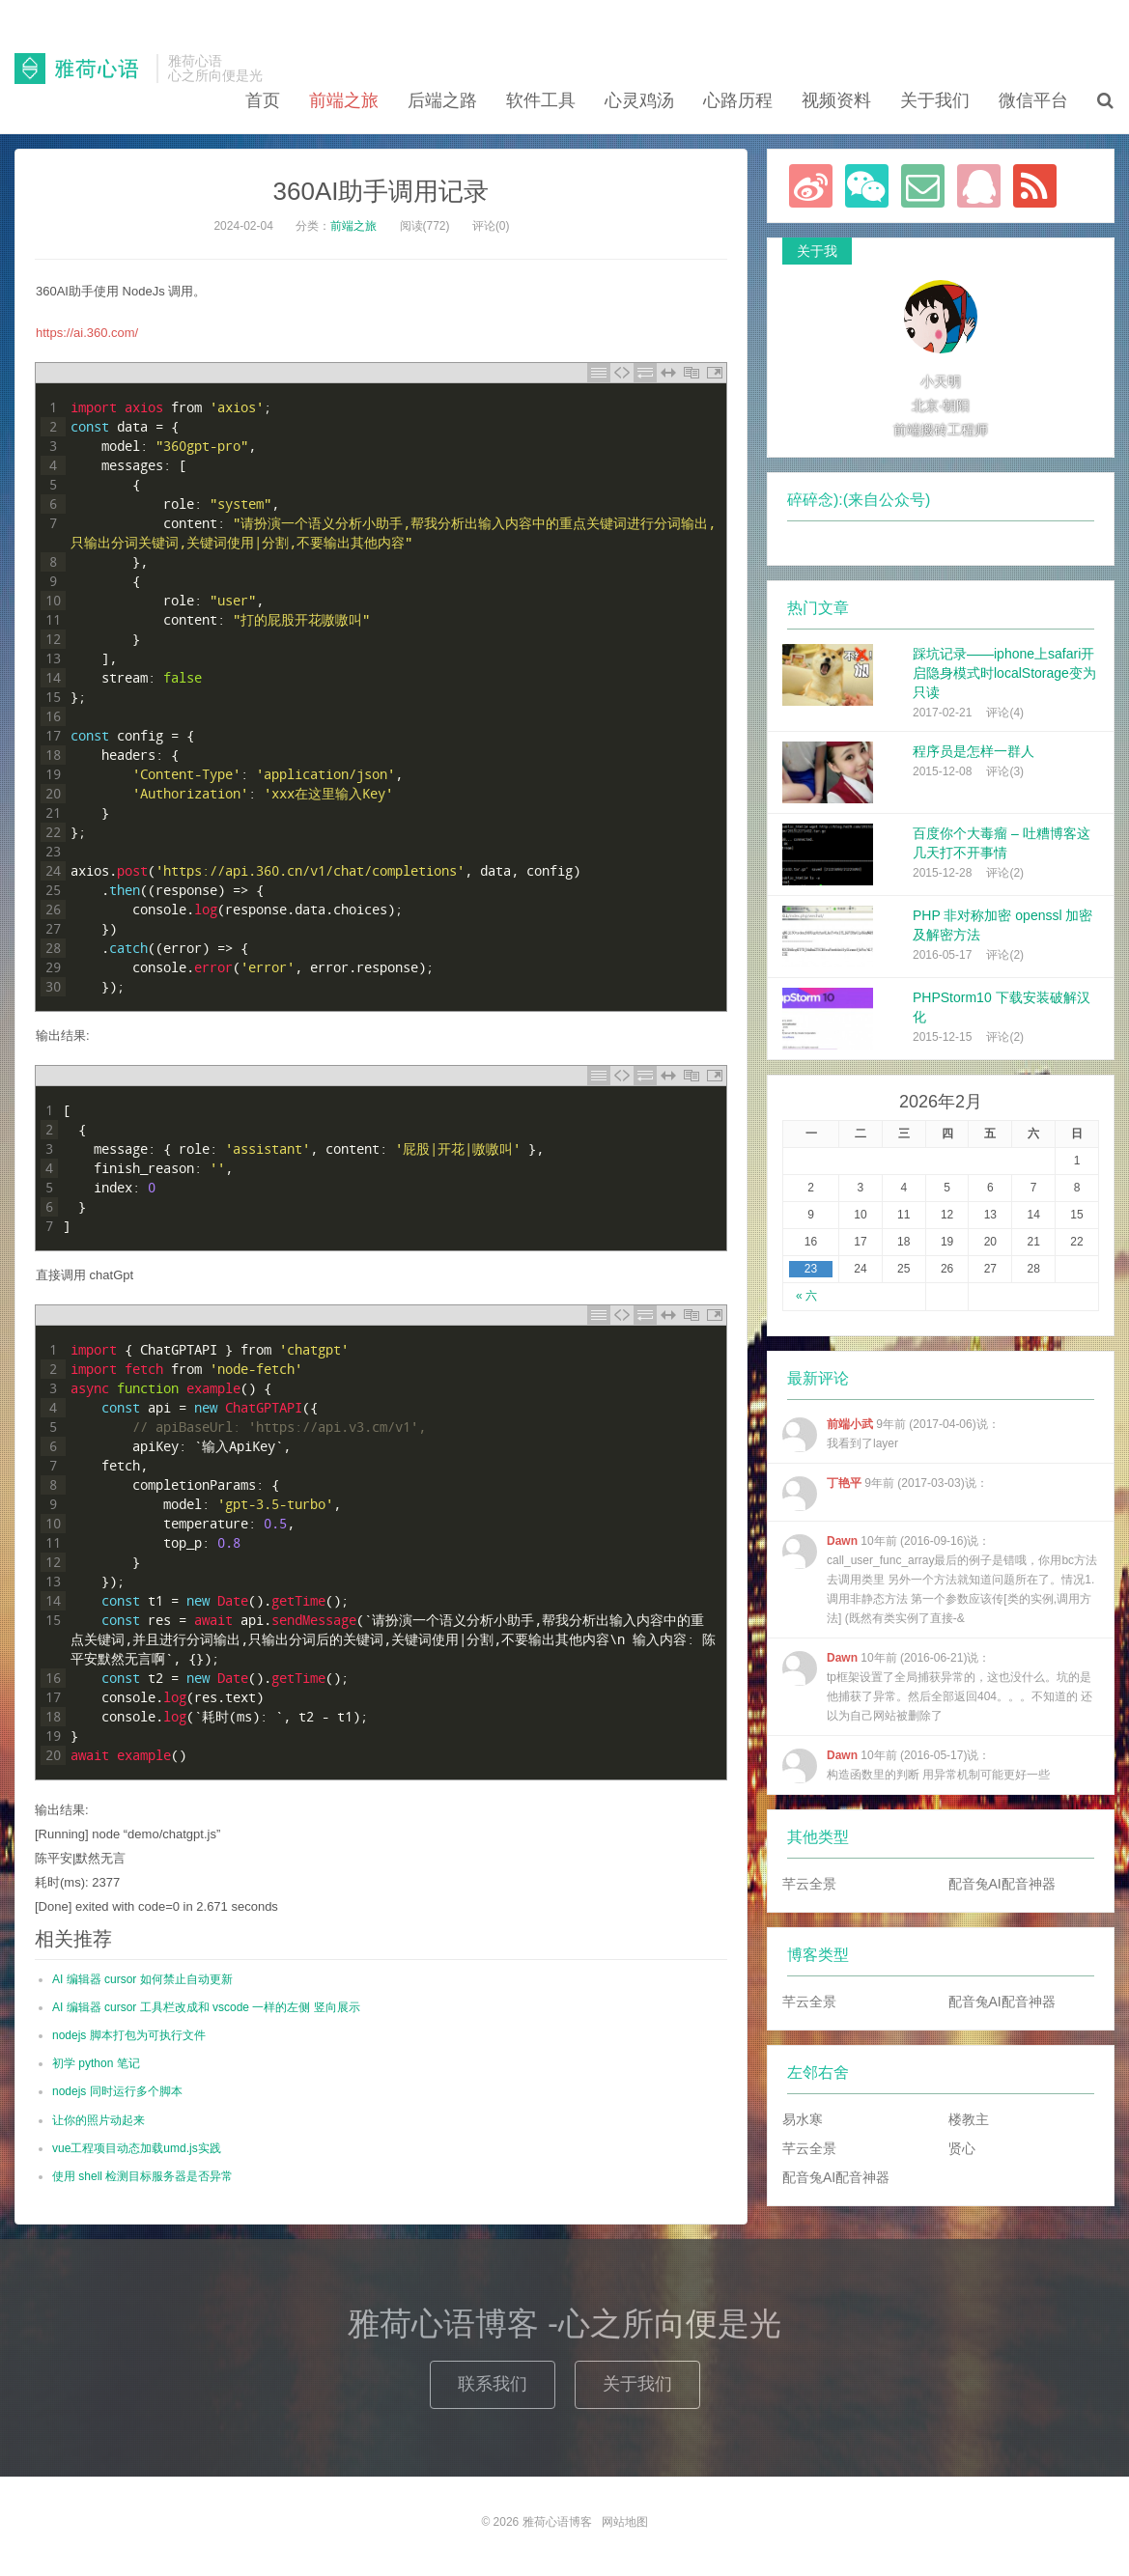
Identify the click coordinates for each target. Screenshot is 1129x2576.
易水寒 (802, 2119)
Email (923, 186)
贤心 (961, 2148)
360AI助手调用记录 (381, 191)
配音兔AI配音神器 (1002, 1883)
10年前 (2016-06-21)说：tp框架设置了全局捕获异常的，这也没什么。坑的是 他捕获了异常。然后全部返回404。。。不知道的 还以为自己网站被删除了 (937, 1686)
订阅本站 (1035, 186)
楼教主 (968, 2119)
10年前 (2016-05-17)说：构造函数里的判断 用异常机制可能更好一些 (916, 1766)
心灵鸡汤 (639, 100)
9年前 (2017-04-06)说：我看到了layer (891, 1434)
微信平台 (1033, 100)
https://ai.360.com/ (87, 332)
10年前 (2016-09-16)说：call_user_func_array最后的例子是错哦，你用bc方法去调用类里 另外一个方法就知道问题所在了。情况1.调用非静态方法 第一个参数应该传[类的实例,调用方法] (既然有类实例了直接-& (939, 1579)
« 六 (806, 1295)
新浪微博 (811, 186)
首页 (262, 100)
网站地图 (625, 2522)
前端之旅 (344, 100)
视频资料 (836, 100)
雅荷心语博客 (80, 68)
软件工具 (541, 100)
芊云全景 (809, 1883)
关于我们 (935, 100)
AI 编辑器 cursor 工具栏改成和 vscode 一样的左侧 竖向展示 (206, 2007)
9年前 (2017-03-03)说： (885, 1493)
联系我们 (492, 2384)
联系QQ (979, 186)
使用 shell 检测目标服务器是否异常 (142, 2176)
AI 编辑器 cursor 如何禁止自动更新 (142, 1979)
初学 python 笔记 (96, 2063)
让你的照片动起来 (98, 2120)
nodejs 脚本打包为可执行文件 (129, 2035)
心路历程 (738, 100)
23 (810, 1268)
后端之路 (442, 100)
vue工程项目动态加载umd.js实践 (136, 2148)
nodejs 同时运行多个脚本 (117, 2091)
